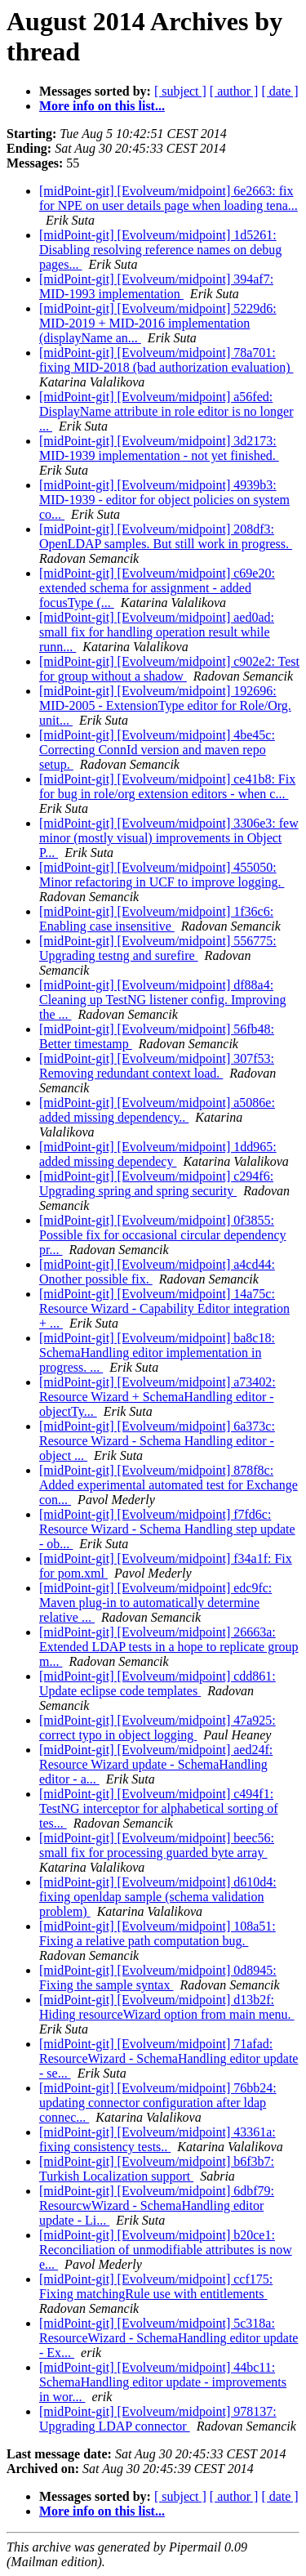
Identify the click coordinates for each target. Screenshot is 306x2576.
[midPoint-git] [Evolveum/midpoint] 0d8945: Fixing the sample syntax (158, 1977)
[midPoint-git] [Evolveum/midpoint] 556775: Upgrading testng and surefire (158, 948)
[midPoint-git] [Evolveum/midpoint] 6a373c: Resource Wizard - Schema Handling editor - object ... (157, 1440)
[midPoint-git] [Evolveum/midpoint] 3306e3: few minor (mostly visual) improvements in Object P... (169, 837)
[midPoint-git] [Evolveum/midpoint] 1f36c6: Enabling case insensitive (156, 918)
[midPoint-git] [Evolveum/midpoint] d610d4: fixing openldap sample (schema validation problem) (158, 1896)
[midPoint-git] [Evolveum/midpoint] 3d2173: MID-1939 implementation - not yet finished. (159, 448)
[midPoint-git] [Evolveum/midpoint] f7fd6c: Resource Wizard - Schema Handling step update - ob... (167, 1529)
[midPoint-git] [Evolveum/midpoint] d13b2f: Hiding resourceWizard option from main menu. (167, 2007)
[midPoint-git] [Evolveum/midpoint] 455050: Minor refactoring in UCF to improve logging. (161, 874)
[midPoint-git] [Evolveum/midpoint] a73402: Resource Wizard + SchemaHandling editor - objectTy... (157, 1396)
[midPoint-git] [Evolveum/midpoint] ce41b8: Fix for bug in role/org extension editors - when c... (167, 786)
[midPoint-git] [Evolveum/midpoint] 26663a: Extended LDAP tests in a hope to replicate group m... (169, 1646)
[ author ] (234, 91)
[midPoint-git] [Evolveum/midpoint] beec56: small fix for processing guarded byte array (156, 1845)
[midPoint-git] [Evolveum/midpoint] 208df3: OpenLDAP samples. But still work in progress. (165, 536)
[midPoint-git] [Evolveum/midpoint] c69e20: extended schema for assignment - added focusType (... (157, 587)
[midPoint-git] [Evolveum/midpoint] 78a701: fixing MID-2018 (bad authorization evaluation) (166, 360)
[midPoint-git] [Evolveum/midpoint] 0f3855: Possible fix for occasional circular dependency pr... (162, 1235)
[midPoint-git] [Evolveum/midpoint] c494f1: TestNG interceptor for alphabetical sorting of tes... (158, 1808)
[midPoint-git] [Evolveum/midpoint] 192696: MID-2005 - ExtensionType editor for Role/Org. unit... (165, 705)
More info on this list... (102, 106)
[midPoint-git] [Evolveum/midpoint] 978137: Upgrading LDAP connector (158, 2418)
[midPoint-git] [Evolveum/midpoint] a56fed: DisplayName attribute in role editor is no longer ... (166, 411)
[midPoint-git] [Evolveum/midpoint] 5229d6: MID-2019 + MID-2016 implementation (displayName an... (158, 323)
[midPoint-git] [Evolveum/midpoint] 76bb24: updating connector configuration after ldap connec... (158, 2102)
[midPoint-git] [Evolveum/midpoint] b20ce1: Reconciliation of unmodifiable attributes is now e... (165, 2249)
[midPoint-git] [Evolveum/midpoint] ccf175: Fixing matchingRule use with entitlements (156, 2286)
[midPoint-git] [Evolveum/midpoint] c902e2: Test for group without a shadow (169, 668)
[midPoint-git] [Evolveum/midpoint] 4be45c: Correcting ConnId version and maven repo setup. (157, 749)
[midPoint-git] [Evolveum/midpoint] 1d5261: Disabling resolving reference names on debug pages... (160, 249)
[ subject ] (180, 91)
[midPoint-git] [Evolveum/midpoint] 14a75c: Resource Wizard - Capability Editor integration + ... (164, 1308)
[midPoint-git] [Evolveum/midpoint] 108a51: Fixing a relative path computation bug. (157, 1933)
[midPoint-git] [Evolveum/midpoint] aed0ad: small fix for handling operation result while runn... (156, 632)
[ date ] (279, 91)
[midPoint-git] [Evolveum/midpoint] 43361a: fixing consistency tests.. (157, 2139)
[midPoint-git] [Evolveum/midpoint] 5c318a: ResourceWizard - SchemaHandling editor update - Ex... (168, 2337)
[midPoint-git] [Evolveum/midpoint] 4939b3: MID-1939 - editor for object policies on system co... (164, 499)
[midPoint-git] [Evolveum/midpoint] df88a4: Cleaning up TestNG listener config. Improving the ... (162, 999)
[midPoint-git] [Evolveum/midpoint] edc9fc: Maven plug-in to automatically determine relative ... (155, 1602)
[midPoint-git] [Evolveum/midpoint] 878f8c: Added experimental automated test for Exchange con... (168, 1485)
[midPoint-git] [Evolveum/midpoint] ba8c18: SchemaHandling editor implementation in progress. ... (157, 1352)
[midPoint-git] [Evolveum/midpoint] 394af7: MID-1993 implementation (156, 286)
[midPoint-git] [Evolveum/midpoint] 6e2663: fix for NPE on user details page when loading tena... (168, 198)
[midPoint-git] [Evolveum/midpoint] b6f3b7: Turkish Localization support (156, 2168)
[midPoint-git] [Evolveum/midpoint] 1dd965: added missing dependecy (158, 1154)
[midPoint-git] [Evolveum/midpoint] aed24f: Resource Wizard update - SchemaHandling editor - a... (156, 1764)
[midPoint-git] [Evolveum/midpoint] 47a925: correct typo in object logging (157, 1727)
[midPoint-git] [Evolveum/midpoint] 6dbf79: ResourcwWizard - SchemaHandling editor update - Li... (156, 2205)
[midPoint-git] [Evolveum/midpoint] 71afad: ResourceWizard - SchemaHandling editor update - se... (168, 2058)
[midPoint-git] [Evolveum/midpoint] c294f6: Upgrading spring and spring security (156, 1183)
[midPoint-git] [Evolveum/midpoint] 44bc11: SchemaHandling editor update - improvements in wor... (162, 2382)
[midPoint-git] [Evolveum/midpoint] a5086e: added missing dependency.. (157, 1110)
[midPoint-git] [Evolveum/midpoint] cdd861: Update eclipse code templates (157, 1683)
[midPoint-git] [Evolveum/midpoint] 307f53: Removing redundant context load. (156, 1065)
